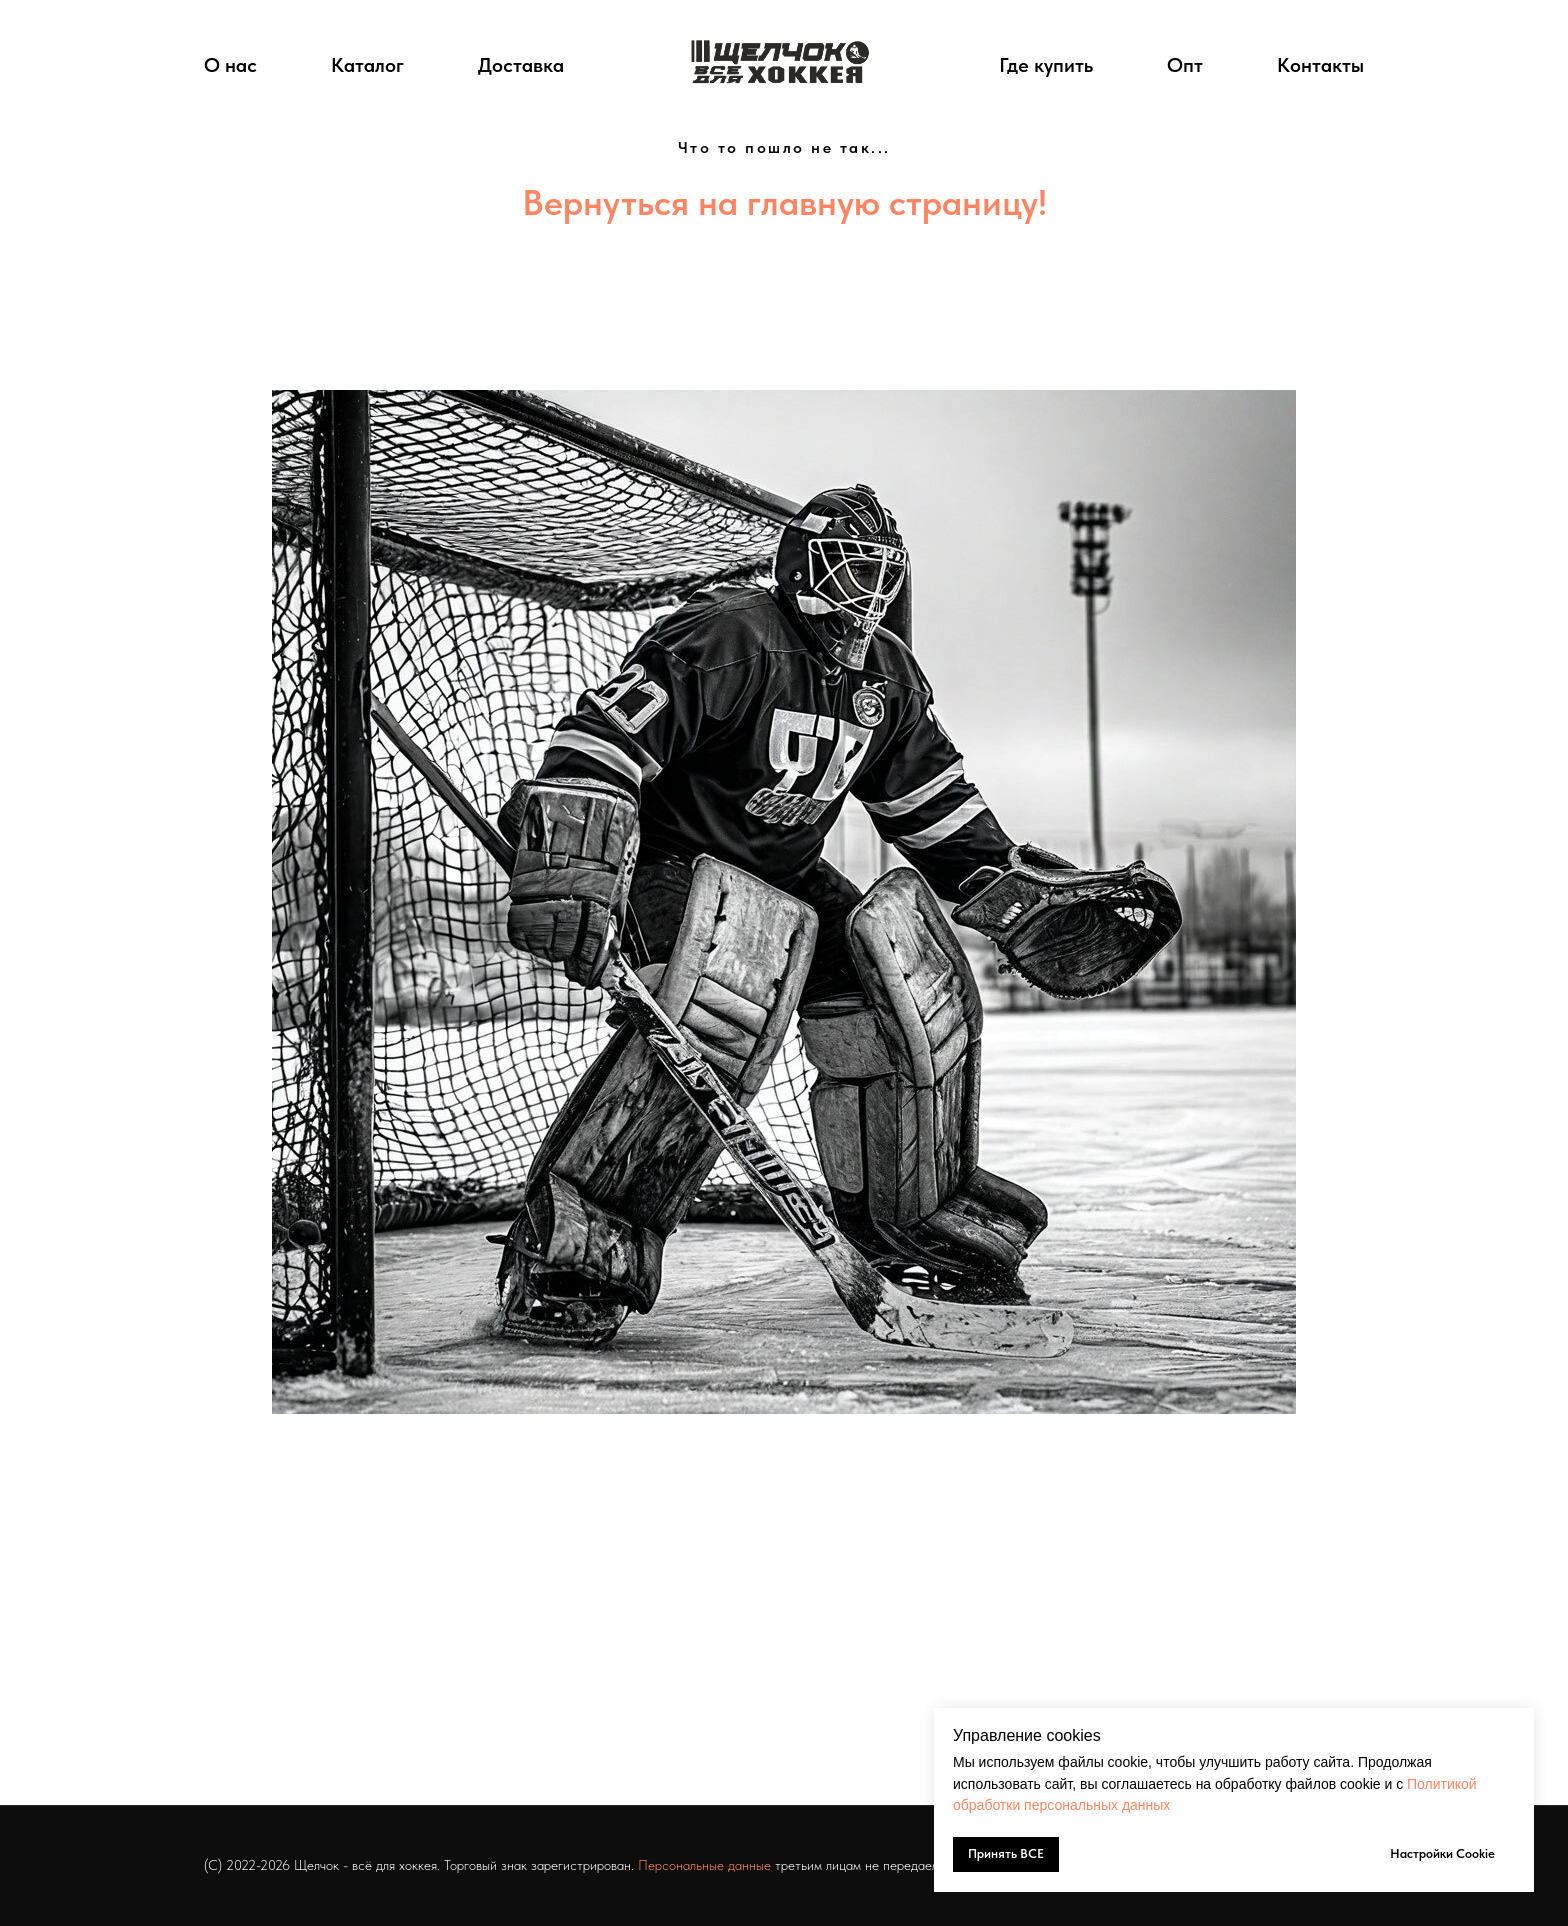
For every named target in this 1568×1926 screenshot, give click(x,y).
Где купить (1046, 65)
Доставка (521, 65)
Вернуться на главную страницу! (784, 202)
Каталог (367, 65)
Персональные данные (704, 1865)
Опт (1185, 65)
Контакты (1320, 65)
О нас (230, 65)
